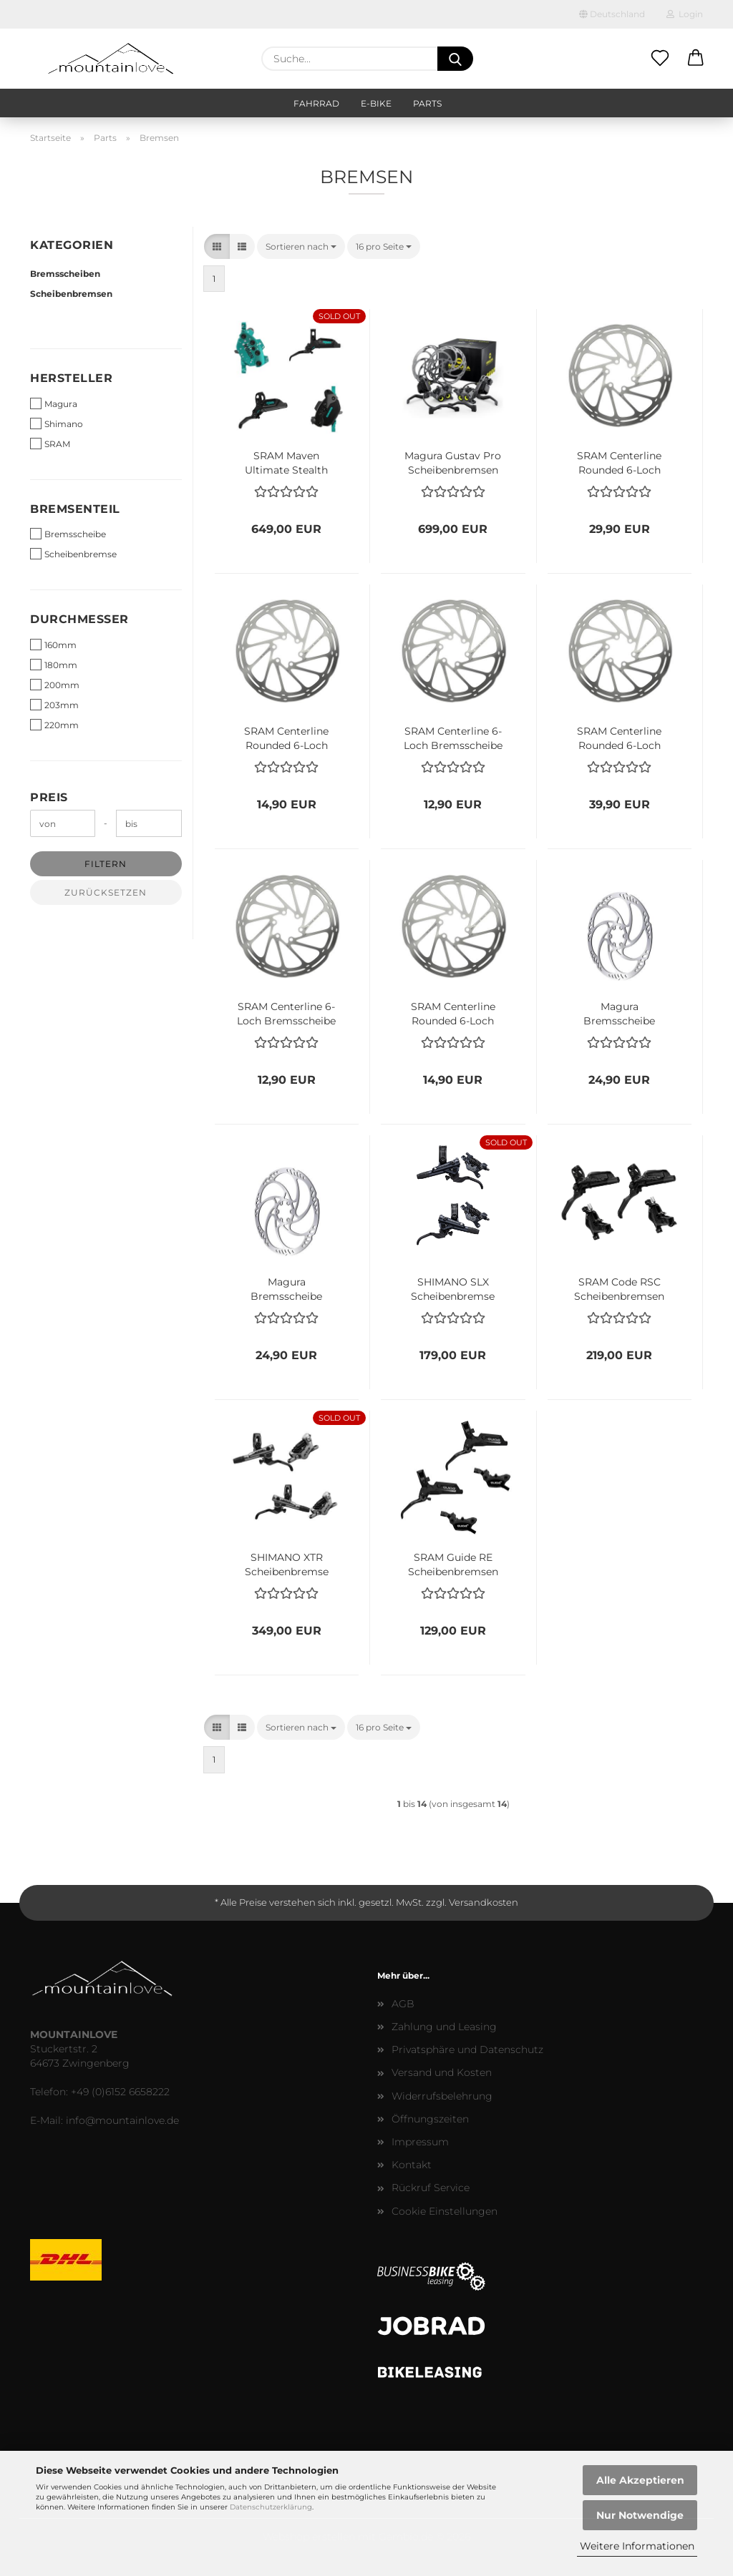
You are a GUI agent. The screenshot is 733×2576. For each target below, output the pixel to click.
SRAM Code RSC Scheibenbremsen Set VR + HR (619, 1287)
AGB (403, 2003)
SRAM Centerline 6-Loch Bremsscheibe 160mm (286, 1012)
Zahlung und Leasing (444, 2026)
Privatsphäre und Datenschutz (467, 2049)
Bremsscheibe (68, 533)
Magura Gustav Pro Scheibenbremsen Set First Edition (452, 461)
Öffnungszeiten (430, 2118)
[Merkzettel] (660, 59)
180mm (53, 664)
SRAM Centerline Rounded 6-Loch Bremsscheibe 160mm (453, 1012)
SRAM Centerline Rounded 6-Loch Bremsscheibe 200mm (619, 461)
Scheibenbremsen (71, 293)
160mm (53, 644)
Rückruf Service (431, 2187)
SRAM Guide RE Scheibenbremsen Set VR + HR (453, 1563)
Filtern (105, 863)
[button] (696, 59)
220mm (54, 724)
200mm (54, 684)
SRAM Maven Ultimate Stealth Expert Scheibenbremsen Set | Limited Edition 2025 (286, 461)
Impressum (420, 2141)
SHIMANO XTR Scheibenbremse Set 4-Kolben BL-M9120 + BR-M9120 (286, 1563)
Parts (427, 103)
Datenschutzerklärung (271, 2507)
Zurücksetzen (105, 892)
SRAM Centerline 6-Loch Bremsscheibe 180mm (453, 737)
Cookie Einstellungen (444, 2211)
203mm (54, 704)
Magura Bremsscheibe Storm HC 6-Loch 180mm (286, 1287)
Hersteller (71, 378)
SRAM (50, 443)
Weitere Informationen (637, 2546)
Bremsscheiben (65, 273)
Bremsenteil (75, 509)
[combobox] (301, 246)
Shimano (56, 423)
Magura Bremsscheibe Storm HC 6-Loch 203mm (619, 1012)
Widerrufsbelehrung (442, 2096)
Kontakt (412, 2164)
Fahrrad (316, 103)
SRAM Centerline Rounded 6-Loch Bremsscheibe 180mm (286, 737)
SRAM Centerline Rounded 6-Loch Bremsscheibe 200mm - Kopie (619, 737)
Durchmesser (79, 619)
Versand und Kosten (442, 2072)
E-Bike (376, 103)
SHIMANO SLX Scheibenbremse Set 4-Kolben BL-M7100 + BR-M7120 (453, 1287)
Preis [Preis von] (49, 797)
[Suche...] (455, 58)
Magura (53, 403)
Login (684, 14)
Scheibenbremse (73, 553)
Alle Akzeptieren (640, 2480)
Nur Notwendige (640, 2515)
